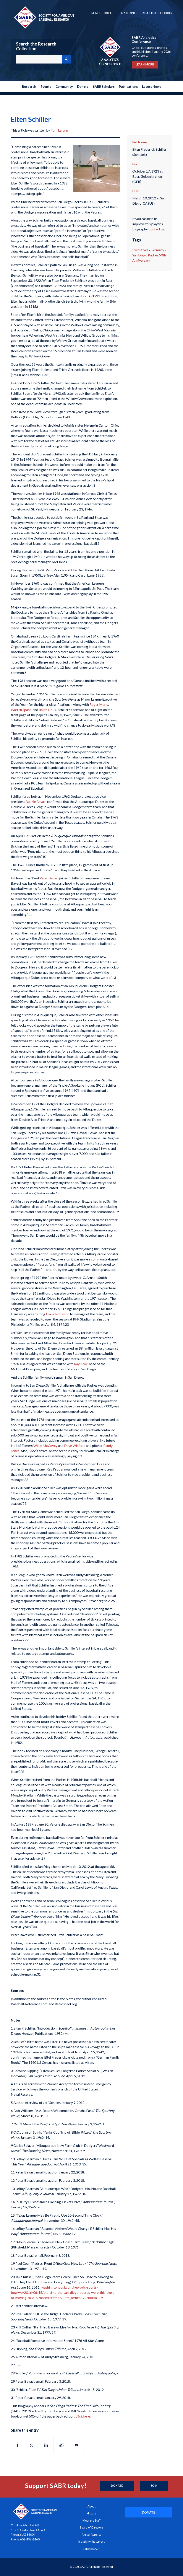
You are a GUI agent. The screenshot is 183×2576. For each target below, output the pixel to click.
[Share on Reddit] (61, 2445)
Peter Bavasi (49, 878)
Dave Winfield (74, 1445)
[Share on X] (31, 2445)
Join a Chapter (127, 13)
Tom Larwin (59, 130)
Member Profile (102, 13)
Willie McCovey (45, 1445)
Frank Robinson (57, 1314)
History (91, 2513)
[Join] (154, 2486)
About (91, 2506)
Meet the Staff (91, 2520)
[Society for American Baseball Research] (43, 17)
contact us (156, 229)
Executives (140, 250)
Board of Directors (91, 2527)
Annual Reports (91, 2534)
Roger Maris (98, 704)
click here (83, 2416)
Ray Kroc (81, 1364)
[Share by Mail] (76, 2445)
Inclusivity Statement (91, 2541)
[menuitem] (102, 13)
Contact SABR (91, 2548)
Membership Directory (157, 13)
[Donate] (117, 2486)
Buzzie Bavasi (36, 801)
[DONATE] (148, 2512)
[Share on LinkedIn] (46, 2445)
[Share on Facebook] (17, 2445)
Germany (157, 250)
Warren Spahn (21, 710)
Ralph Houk (47, 710)
